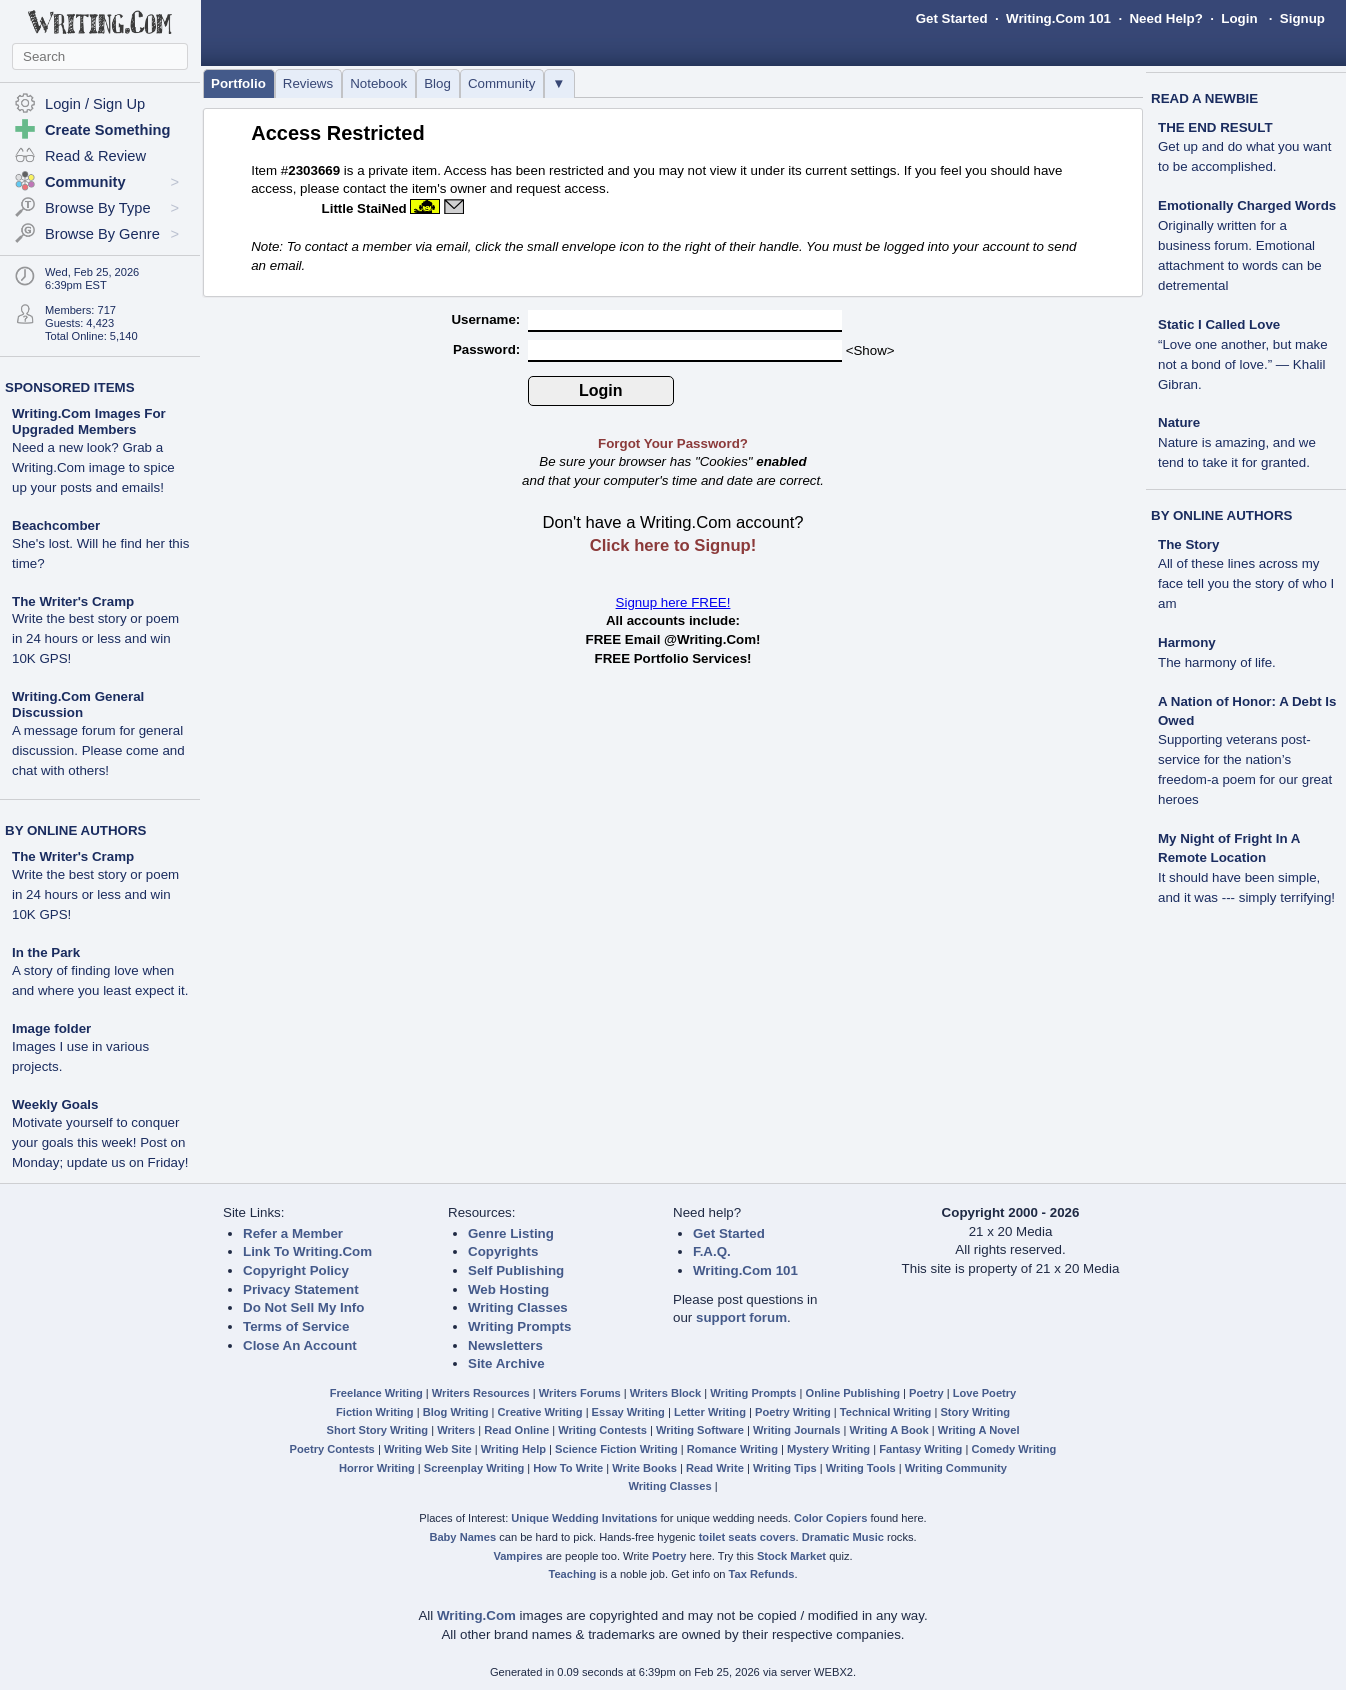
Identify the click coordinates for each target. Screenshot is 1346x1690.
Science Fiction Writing (616, 1449)
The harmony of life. (1217, 662)
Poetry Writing (793, 1412)
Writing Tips (785, 1468)
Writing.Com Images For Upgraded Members (89, 421)
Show (869, 350)
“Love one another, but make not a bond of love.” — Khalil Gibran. (1243, 364)
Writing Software (700, 1430)
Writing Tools (861, 1468)
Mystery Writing (828, 1449)
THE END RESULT (1215, 127)
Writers (456, 1430)
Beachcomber (56, 525)
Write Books (644, 1468)
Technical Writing (886, 1412)
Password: (488, 349)
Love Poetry (985, 1393)
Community (501, 83)
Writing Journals (796, 1430)
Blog (437, 83)
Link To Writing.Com (307, 1251)
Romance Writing (732, 1449)
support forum (741, 1317)
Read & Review (95, 156)
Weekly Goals (55, 1104)
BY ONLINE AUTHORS (75, 830)
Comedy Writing (1013, 1449)
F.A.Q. (712, 1251)
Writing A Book (889, 1430)
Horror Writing (377, 1468)
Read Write (715, 1468)
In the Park (46, 952)
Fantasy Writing (920, 1449)
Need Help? (1165, 18)
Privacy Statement (301, 1289)
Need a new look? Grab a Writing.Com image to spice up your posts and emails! (93, 467)
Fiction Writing (375, 1412)
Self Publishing (516, 1270)
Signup (1302, 18)
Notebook (378, 83)
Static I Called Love (1219, 324)
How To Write (568, 1468)
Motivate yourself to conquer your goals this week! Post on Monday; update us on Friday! (100, 1142)
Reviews (308, 83)
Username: (487, 319)
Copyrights (503, 1251)
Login (1239, 18)
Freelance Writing (376, 1393)
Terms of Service (296, 1326)
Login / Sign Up (95, 104)
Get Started (952, 18)
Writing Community (956, 1468)
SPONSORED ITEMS (70, 387)
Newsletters (505, 1345)
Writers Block (665, 1393)
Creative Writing (540, 1412)
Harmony (1187, 642)
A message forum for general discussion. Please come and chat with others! (98, 750)
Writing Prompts (519, 1326)
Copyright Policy (296, 1270)
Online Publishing (853, 1393)
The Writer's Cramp (73, 601)
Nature (1179, 422)
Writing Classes (518, 1307)
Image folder (51, 1028)
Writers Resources (481, 1393)
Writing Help (513, 1449)
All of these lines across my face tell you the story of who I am (1246, 583)
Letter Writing (710, 1412)
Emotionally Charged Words (1247, 205)
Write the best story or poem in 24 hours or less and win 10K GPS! (95, 638)
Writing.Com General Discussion (78, 704)
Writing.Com (476, 1615)
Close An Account (300, 1345)
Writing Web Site (428, 1449)
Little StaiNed (364, 208)
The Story (1188, 544)
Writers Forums (580, 1393)
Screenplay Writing (474, 1468)
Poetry (926, 1393)
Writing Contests (602, 1430)
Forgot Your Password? (673, 443)
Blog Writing (456, 1412)
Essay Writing (628, 1412)
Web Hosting (508, 1289)
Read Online (516, 1430)
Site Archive (506, 1363)
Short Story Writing (377, 1430)
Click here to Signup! (673, 545)
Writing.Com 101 (1058, 18)
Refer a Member (293, 1233)
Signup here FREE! (673, 602)
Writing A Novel (979, 1430)
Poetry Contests (332, 1449)
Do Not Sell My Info (303, 1307)
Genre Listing (511, 1233)
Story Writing (975, 1412)
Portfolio (238, 83)
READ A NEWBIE (1204, 98)
